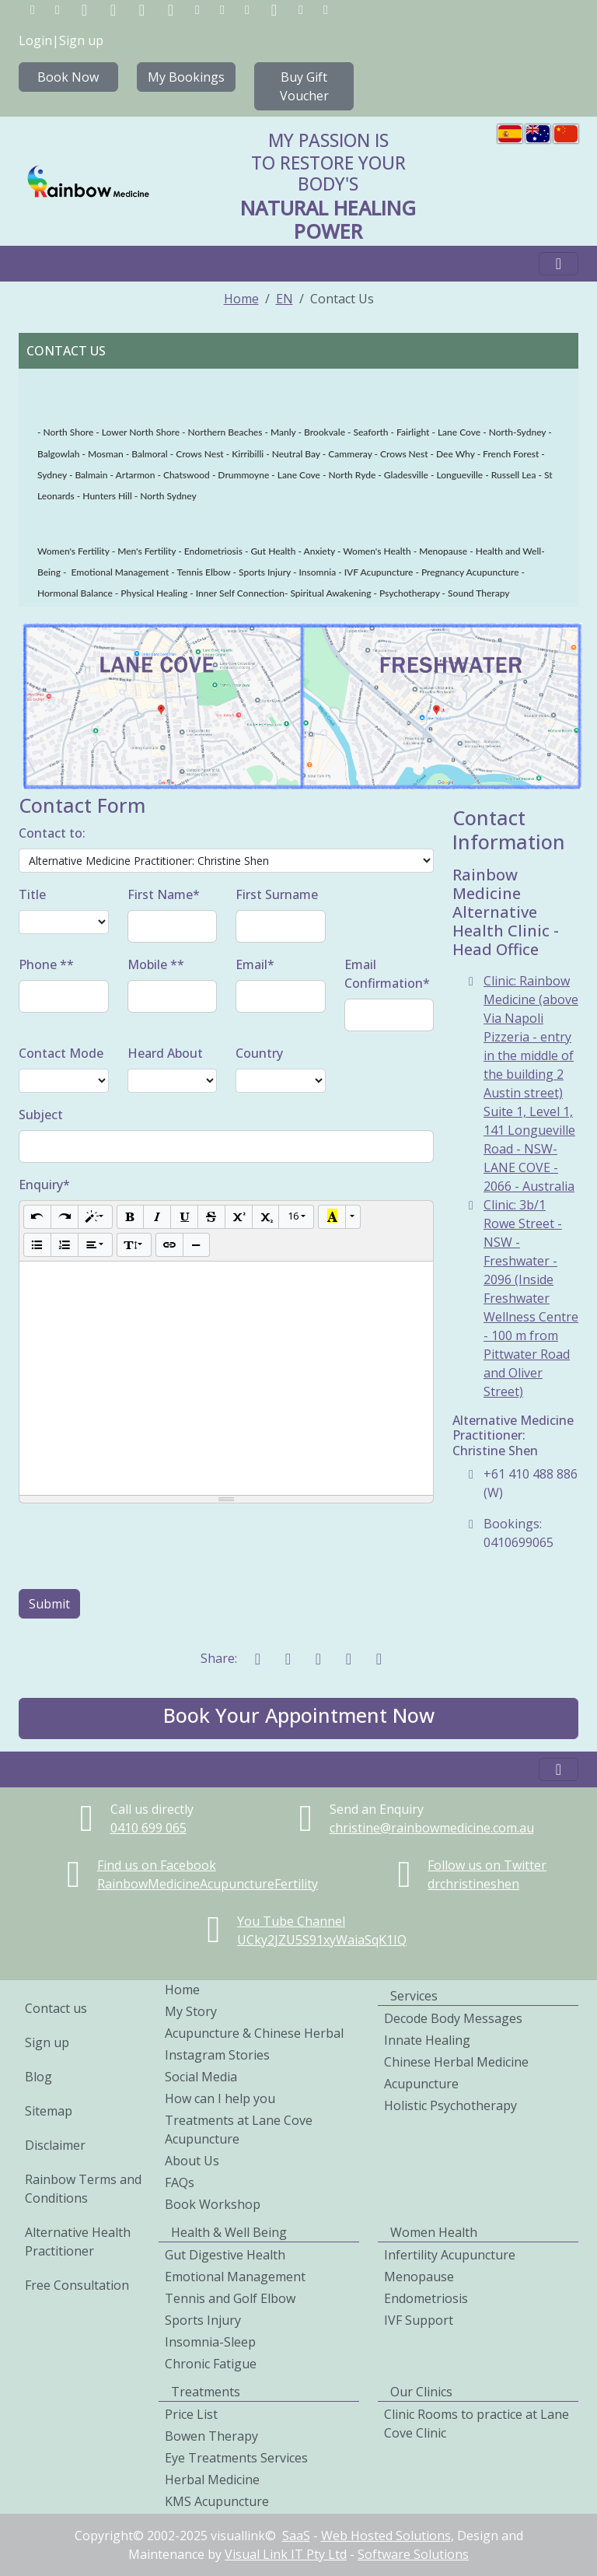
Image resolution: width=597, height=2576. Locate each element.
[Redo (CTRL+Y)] (65, 1217)
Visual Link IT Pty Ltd (286, 2554)
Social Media (201, 2076)
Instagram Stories (217, 2054)
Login (35, 40)
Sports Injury (203, 2320)
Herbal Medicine (212, 2479)
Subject (41, 1114)
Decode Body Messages (453, 2018)
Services (414, 1995)
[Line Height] (134, 1245)
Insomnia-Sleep (210, 2341)
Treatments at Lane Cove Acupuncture (238, 2129)
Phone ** (46, 964)
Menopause (419, 2276)
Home (241, 298)
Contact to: (52, 833)
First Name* (163, 894)
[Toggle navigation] (558, 263)
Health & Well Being (229, 2232)
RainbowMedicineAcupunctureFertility (207, 1883)
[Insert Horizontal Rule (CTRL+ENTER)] (197, 1245)
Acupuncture (421, 2083)
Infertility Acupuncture (449, 2254)
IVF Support (418, 2320)
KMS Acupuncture (217, 2501)
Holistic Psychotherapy (450, 2105)
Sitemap (48, 2110)
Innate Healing (427, 2040)
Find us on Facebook (156, 1865)
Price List (191, 2414)
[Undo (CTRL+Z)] (37, 1217)
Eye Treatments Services (236, 2457)
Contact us (56, 2008)
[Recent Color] (332, 1217)
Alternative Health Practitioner (78, 2241)
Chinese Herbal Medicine (456, 2061)
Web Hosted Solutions (386, 2535)
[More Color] (353, 1217)
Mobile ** (155, 964)
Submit (49, 1603)
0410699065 (148, 1827)
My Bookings (186, 77)
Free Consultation (77, 2285)
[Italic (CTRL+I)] (157, 1217)
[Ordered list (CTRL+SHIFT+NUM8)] (65, 1245)
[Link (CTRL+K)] (169, 1245)
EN (284, 298)
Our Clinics (421, 2391)
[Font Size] (296, 1217)
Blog (38, 2076)
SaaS (296, 2535)
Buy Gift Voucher (304, 86)
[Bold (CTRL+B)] (131, 1217)
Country (259, 1053)
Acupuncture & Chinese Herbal (254, 2033)
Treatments (205, 2391)
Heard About (165, 1053)
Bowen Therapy (211, 2436)
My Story (191, 2011)
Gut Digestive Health (225, 2254)
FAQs (179, 2182)
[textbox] (226, 1378)
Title (32, 894)
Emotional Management (235, 2276)
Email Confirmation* (387, 974)
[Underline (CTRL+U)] (184, 1217)
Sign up (81, 40)
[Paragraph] (95, 1245)
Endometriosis (426, 2298)
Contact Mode (61, 1053)
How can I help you (220, 2098)
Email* (255, 964)
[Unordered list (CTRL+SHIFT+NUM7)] (37, 1245)
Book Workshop (212, 2204)
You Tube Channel (291, 1921)
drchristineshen (473, 1883)
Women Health (433, 2232)
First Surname (277, 894)
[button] (298, 1718)
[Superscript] (239, 1217)
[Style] (95, 1217)
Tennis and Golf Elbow (230, 2298)
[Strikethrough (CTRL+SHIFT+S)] (211, 1217)
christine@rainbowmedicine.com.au (432, 1827)
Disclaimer (55, 2145)
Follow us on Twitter (487, 1865)
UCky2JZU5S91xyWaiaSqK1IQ (322, 1939)
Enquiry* (44, 1184)
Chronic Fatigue (211, 2363)
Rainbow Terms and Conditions (83, 2189)
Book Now (68, 77)
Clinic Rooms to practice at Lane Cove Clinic (476, 2423)
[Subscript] (266, 1217)
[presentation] (137, 1546)
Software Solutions (413, 2554)
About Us (192, 2160)
